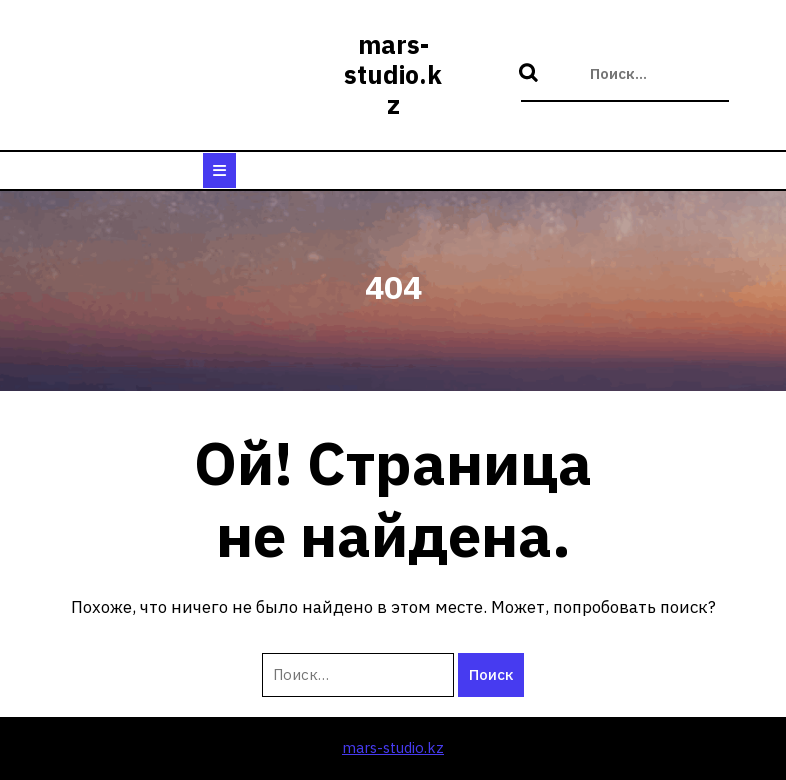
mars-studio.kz (393, 74)
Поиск (531, 74)
